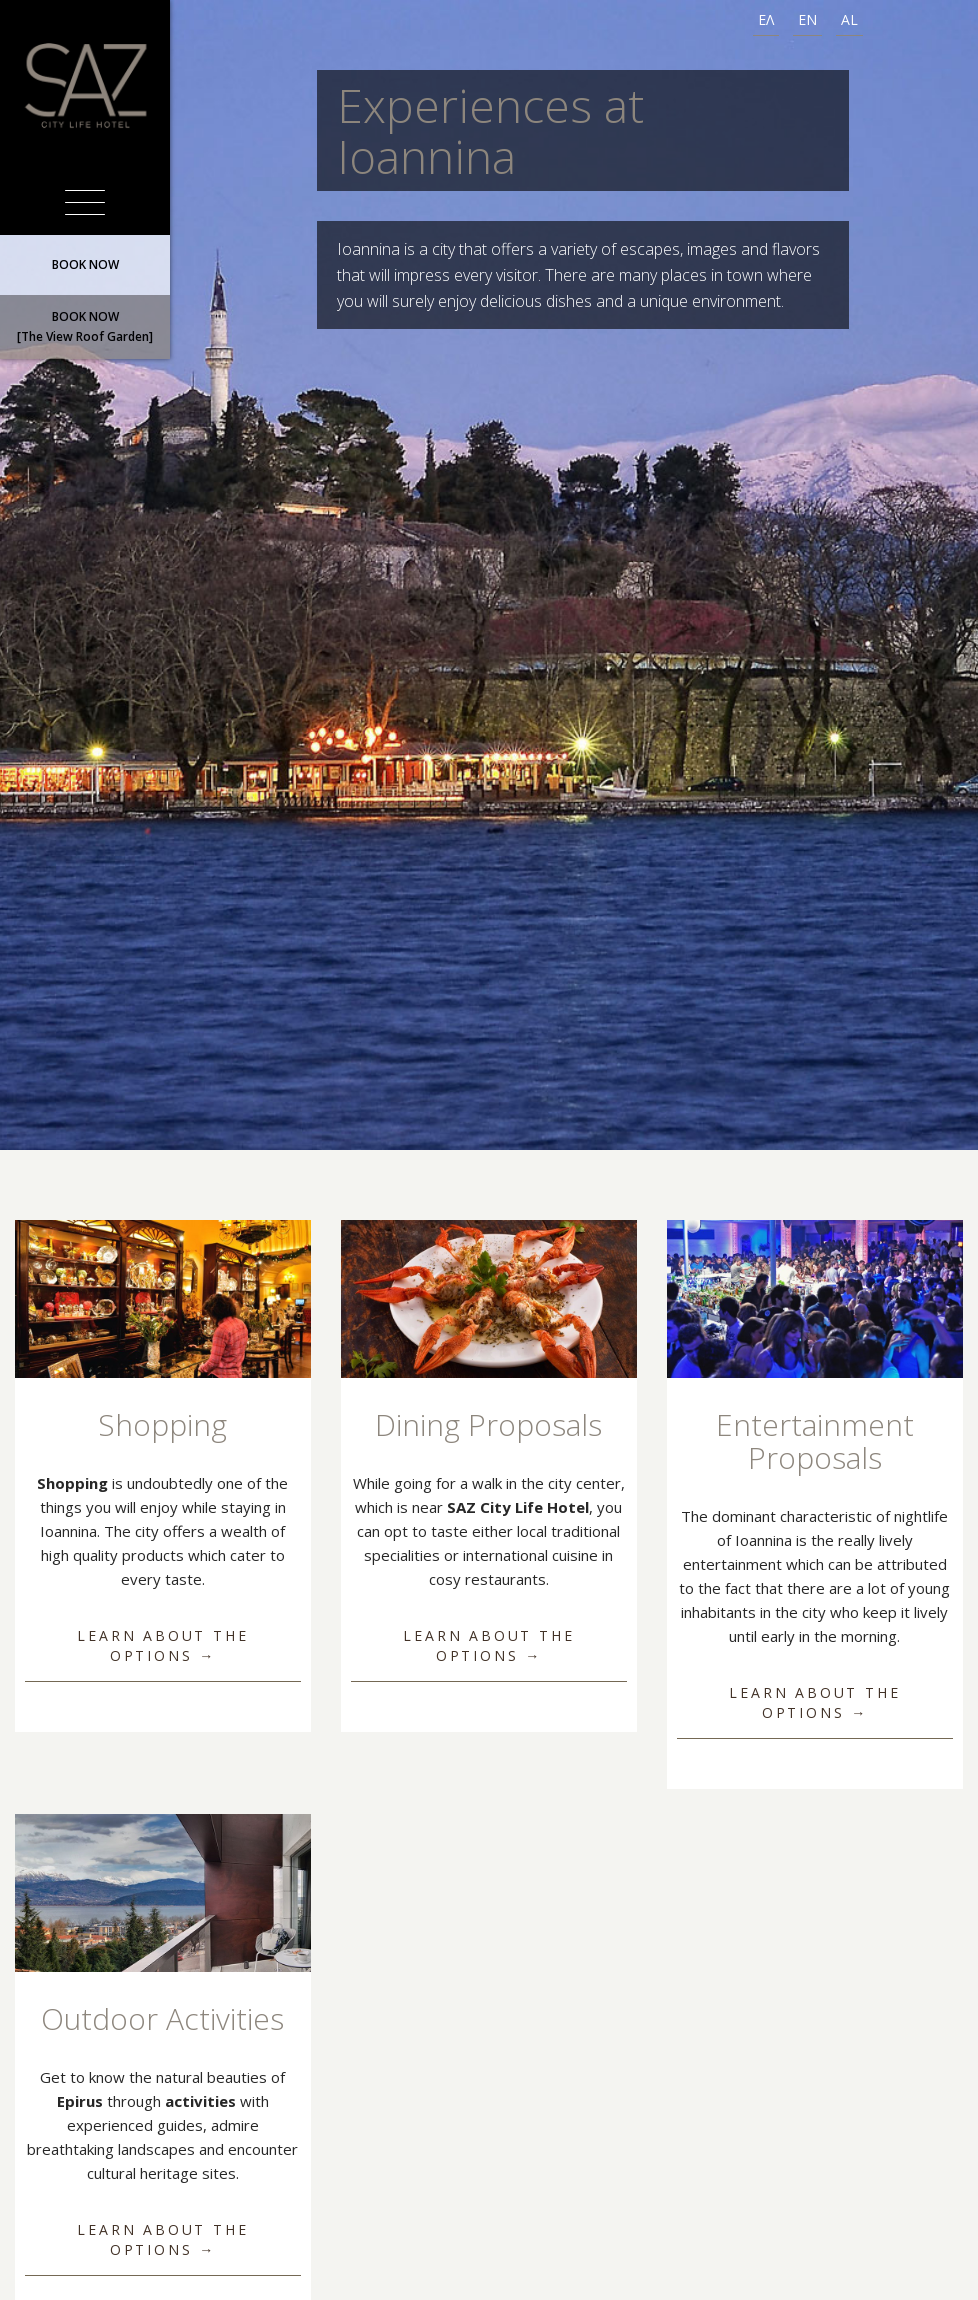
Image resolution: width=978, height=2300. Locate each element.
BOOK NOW (85, 264)
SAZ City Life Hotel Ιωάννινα (85, 85)
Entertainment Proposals (815, 1441)
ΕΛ (766, 19)
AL (849, 19)
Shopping (162, 1424)
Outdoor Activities (162, 2018)
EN (807, 19)
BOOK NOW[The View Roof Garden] (85, 326)
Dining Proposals (488, 1424)
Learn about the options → (162, 1645)
